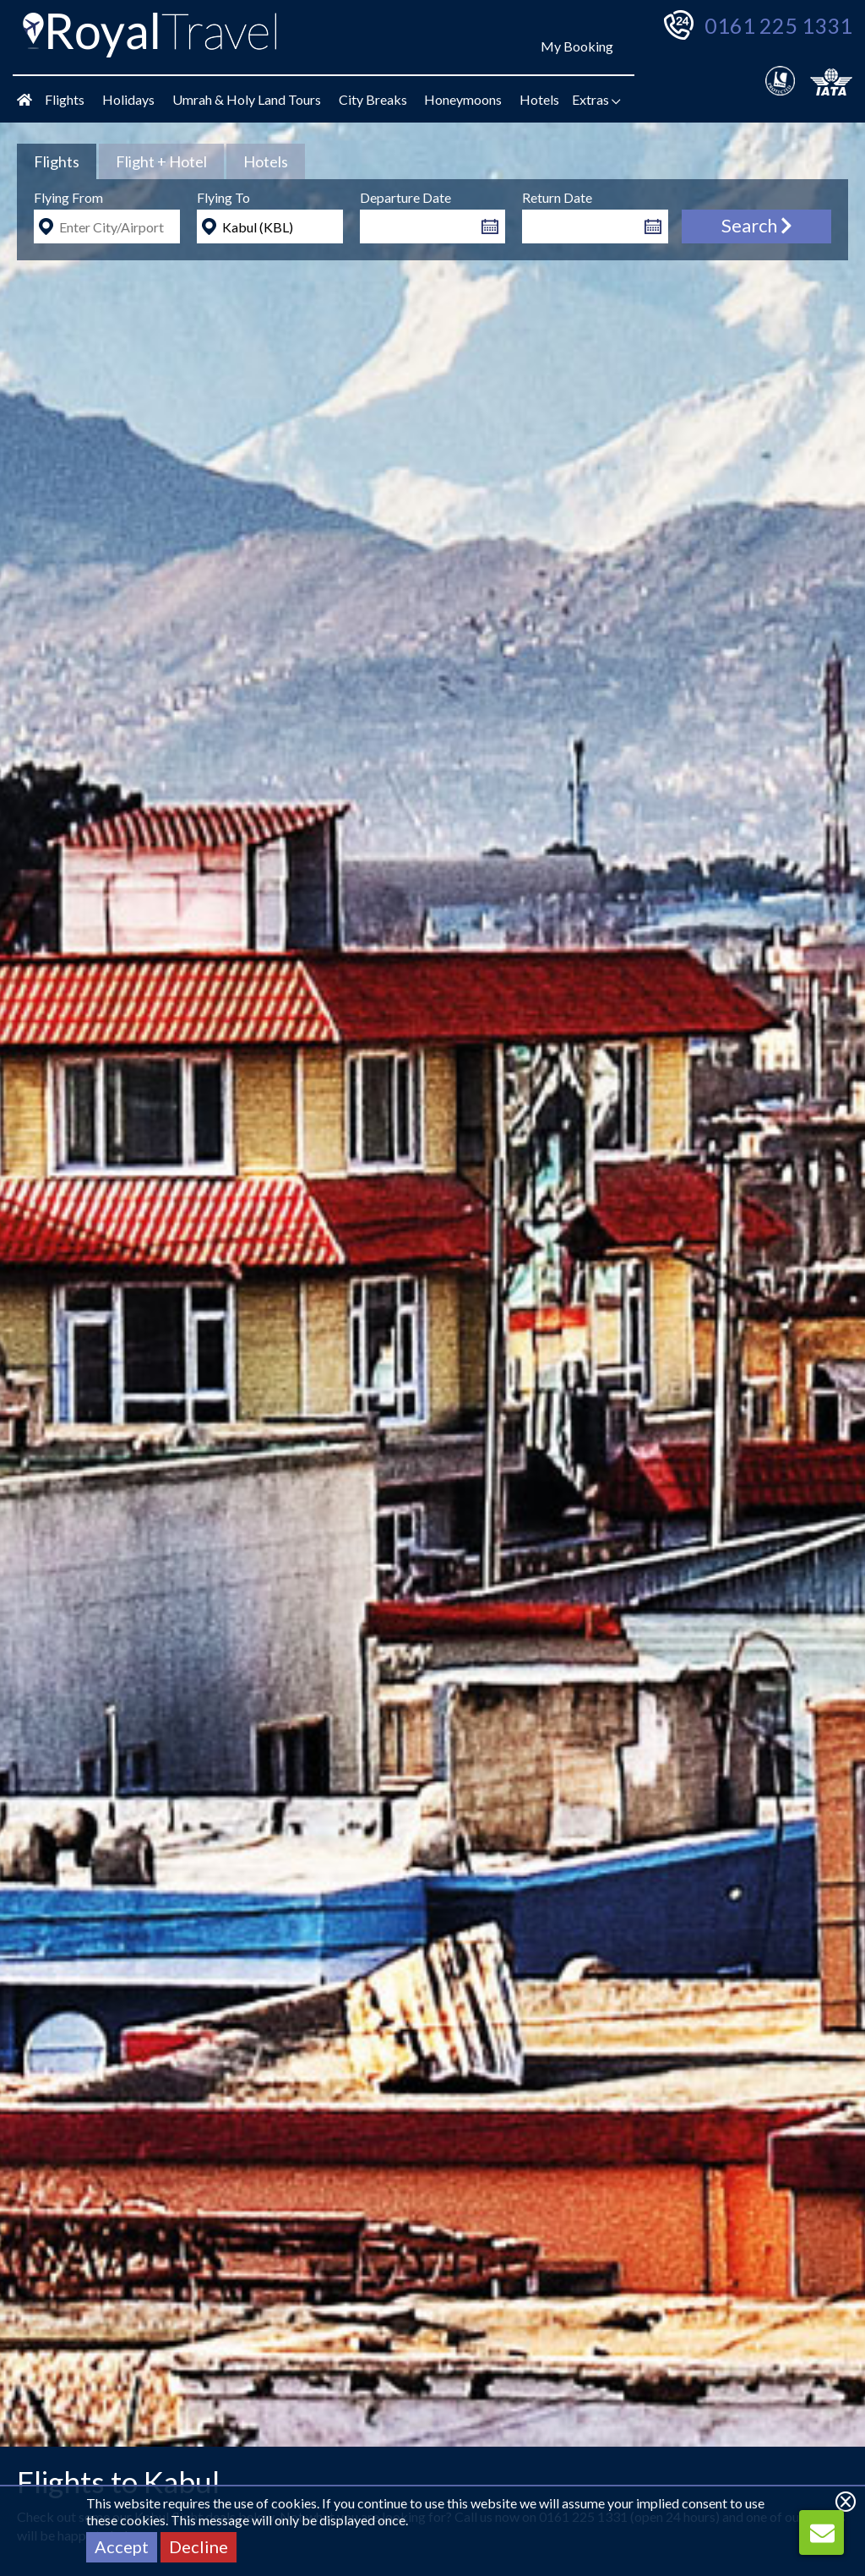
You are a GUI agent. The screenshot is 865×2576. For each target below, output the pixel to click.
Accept (122, 2546)
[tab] (56, 161)
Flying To (223, 197)
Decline (198, 2546)
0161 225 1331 (778, 25)
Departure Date (405, 197)
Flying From (68, 197)
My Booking (577, 46)
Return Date (557, 197)
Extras (596, 99)
